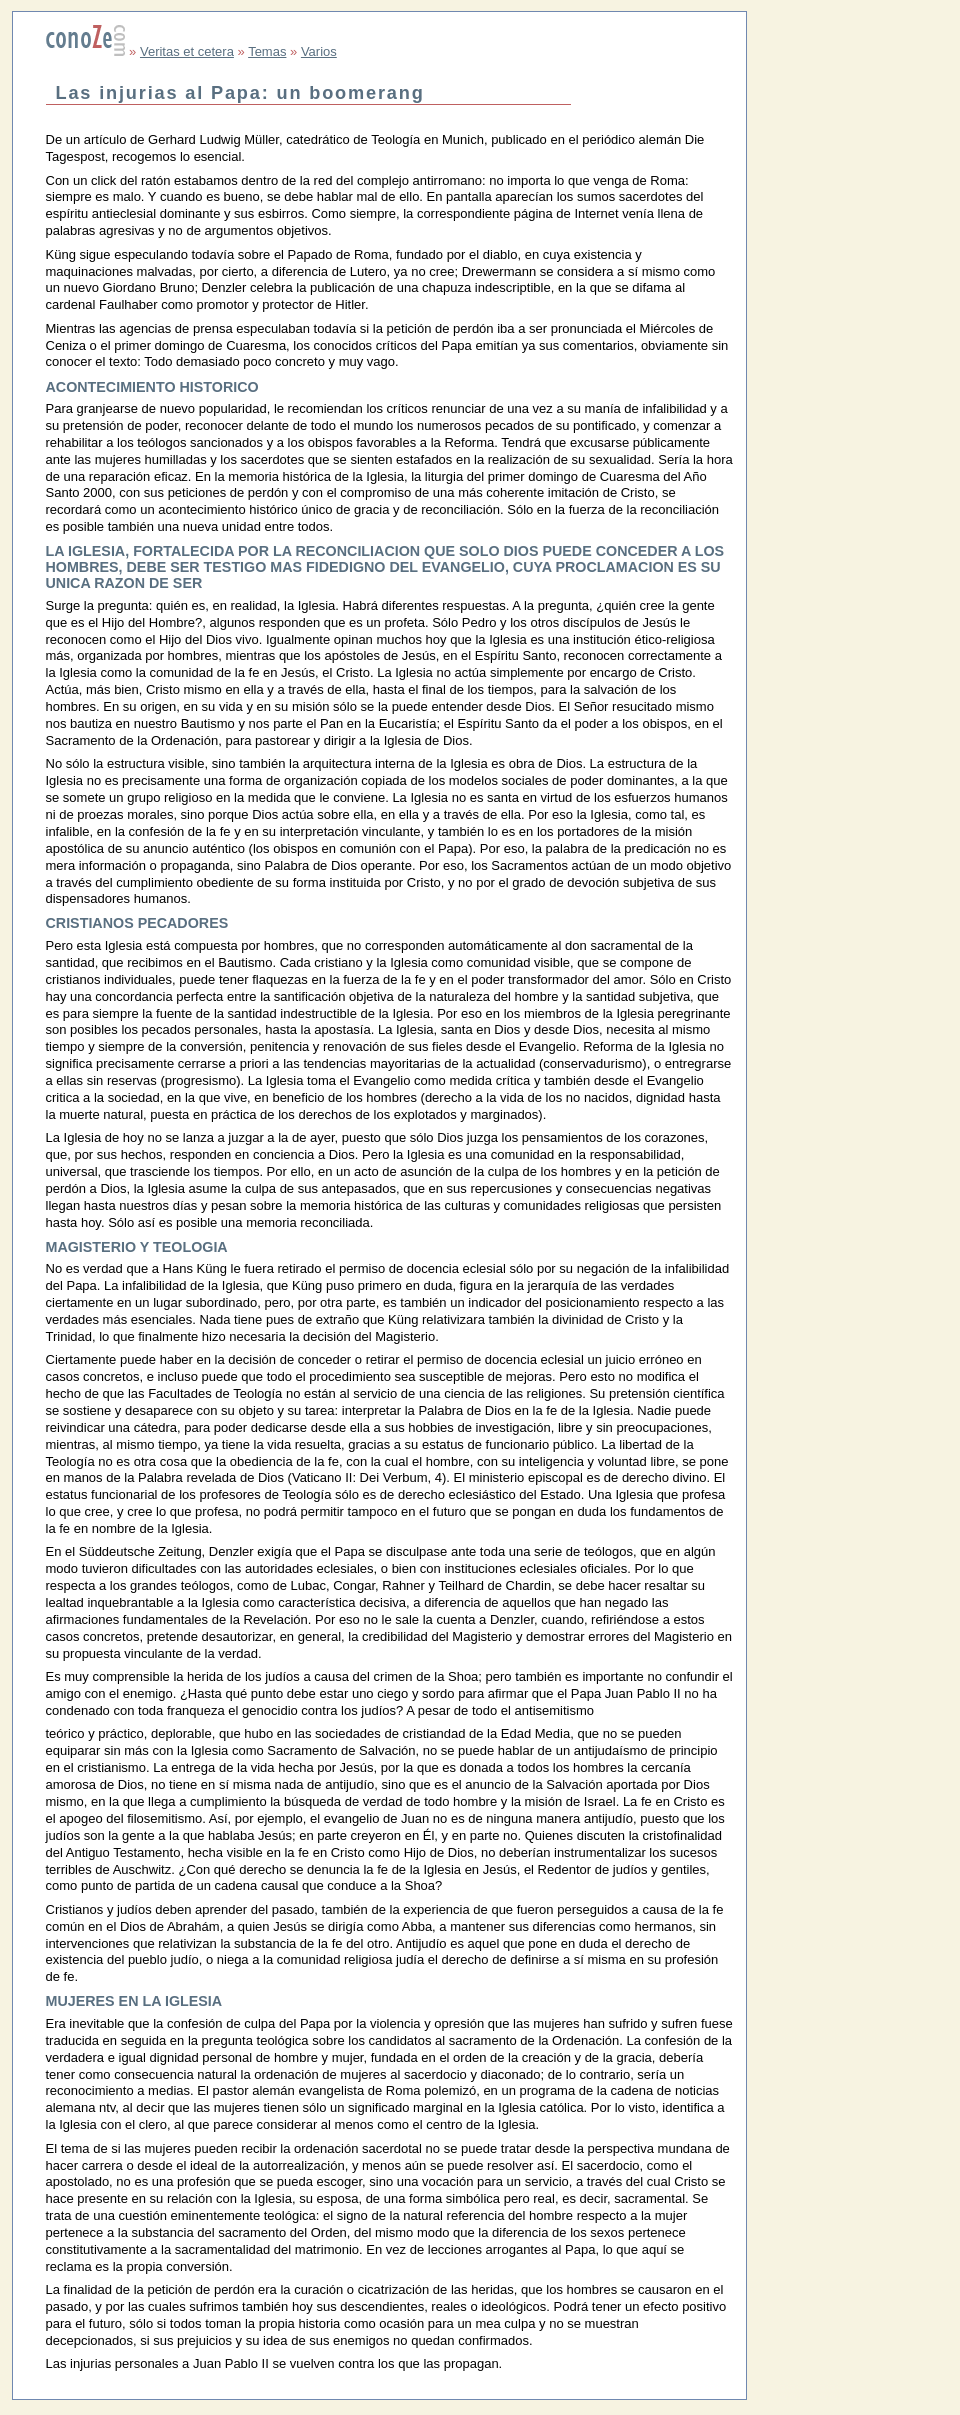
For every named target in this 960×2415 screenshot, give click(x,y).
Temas (267, 51)
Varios (319, 51)
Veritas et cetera (187, 51)
